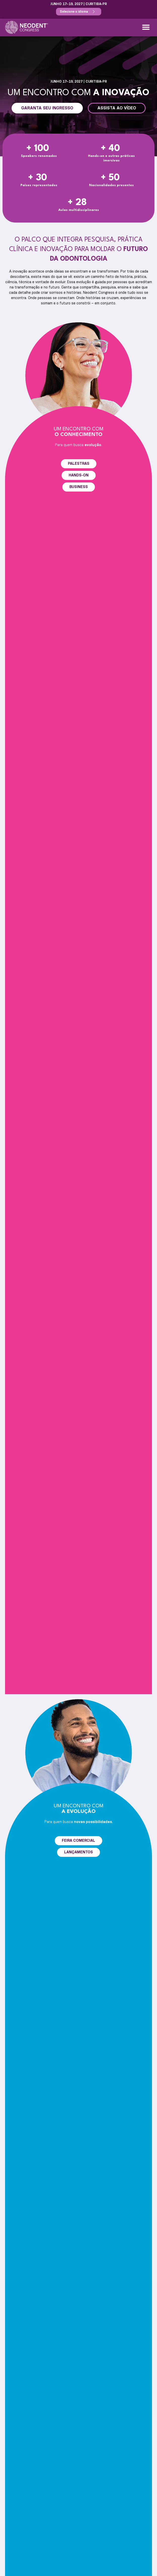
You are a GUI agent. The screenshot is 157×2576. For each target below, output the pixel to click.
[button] (146, 27)
